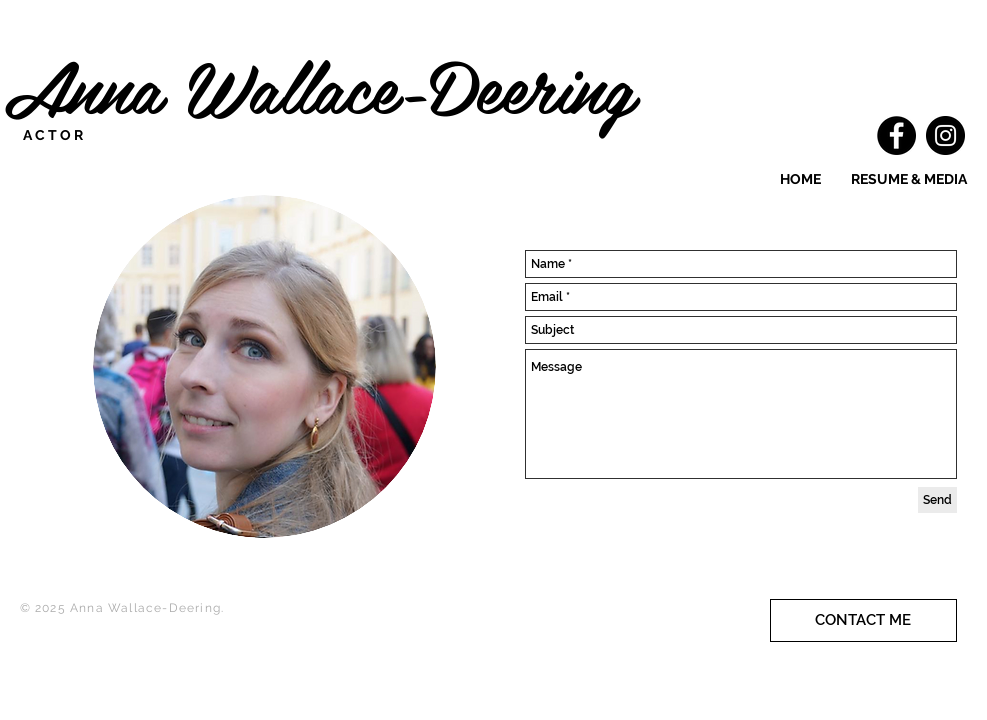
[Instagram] (945, 135)
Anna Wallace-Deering (331, 85)
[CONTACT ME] (863, 620)
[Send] (937, 500)
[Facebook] (896, 135)
